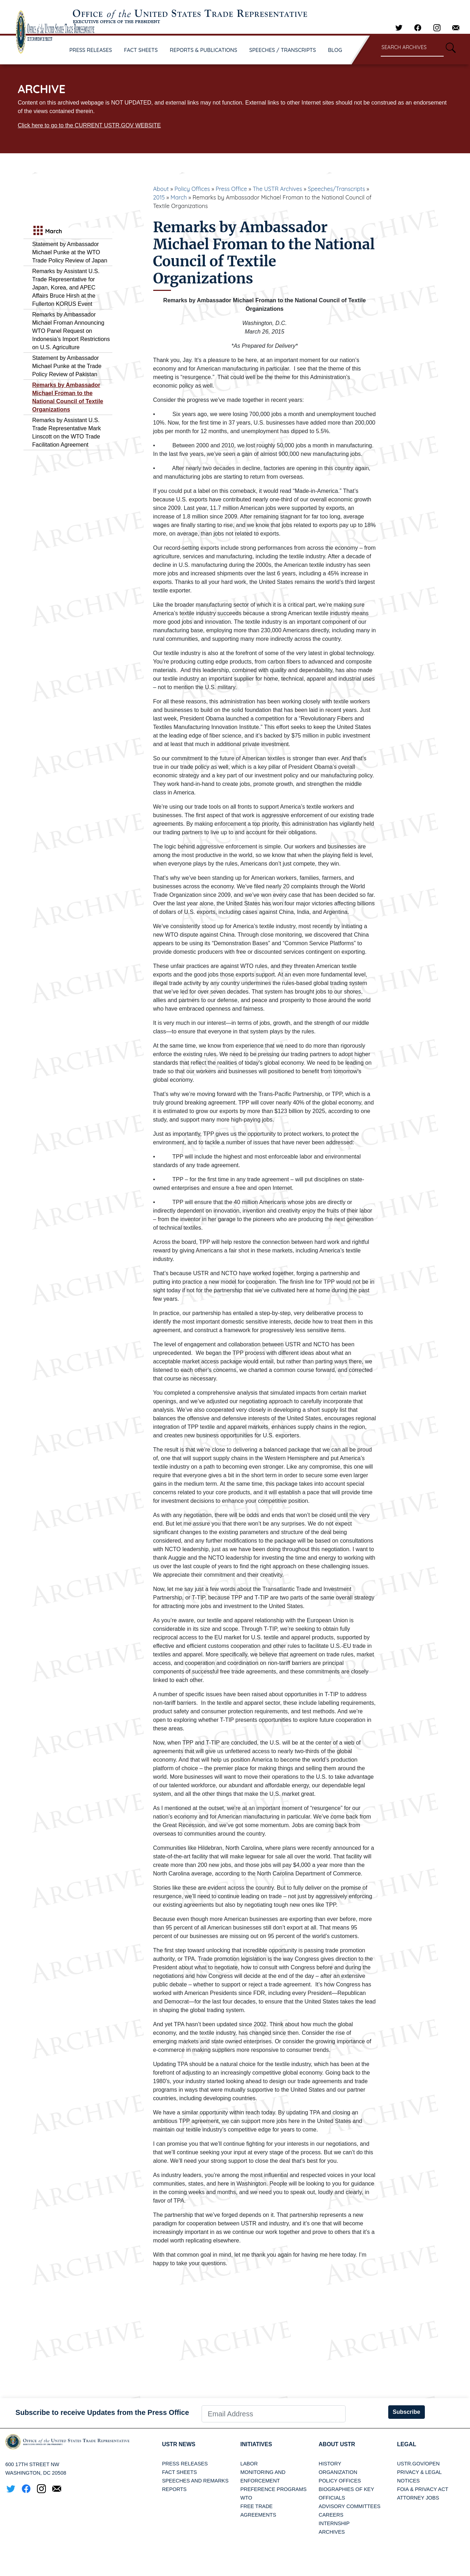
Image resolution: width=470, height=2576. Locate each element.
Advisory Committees (349, 2506)
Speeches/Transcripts (336, 188)
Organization (338, 2472)
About (161, 188)
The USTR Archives (277, 188)
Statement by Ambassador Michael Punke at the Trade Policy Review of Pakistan (67, 366)
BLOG (335, 50)
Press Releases (185, 2463)
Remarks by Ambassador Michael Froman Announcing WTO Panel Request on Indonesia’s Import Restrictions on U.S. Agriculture (71, 331)
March (178, 197)
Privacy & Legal (419, 2472)
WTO (246, 2498)
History (330, 2463)
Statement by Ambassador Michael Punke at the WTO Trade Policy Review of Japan (69, 252)
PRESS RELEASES (90, 50)
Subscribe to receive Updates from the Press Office (102, 2412)
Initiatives (256, 2444)
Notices (408, 2481)
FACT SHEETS (141, 50)
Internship (334, 2523)
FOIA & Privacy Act (422, 2489)
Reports (174, 2489)
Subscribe (406, 2412)
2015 (159, 197)
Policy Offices (192, 188)
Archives (332, 2532)
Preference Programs (273, 2489)
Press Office (231, 188)
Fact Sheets (179, 2472)
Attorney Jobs (418, 2498)
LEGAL (406, 2444)
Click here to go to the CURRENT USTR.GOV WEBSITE (89, 125)
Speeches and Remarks (195, 2481)
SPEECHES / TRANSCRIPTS (282, 50)
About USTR (337, 2444)
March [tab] (47, 231)
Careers (331, 2515)
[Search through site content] (412, 48)
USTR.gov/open (418, 2463)
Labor (249, 2463)
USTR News (179, 2444)
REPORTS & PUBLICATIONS (203, 50)
